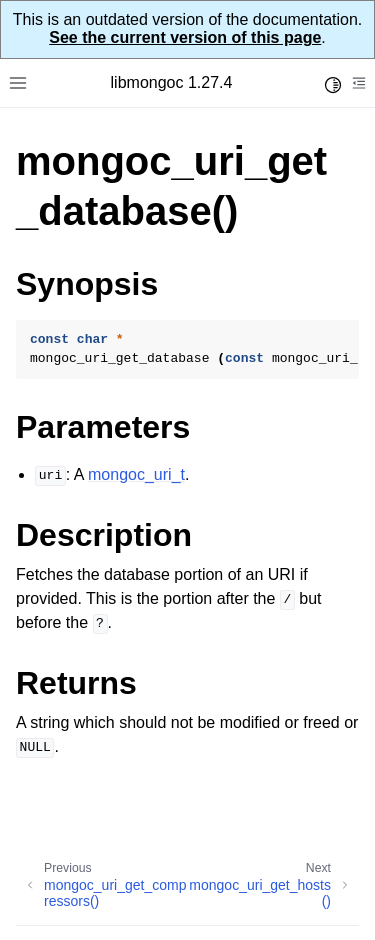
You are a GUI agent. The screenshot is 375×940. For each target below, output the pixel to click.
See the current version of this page (185, 37)
